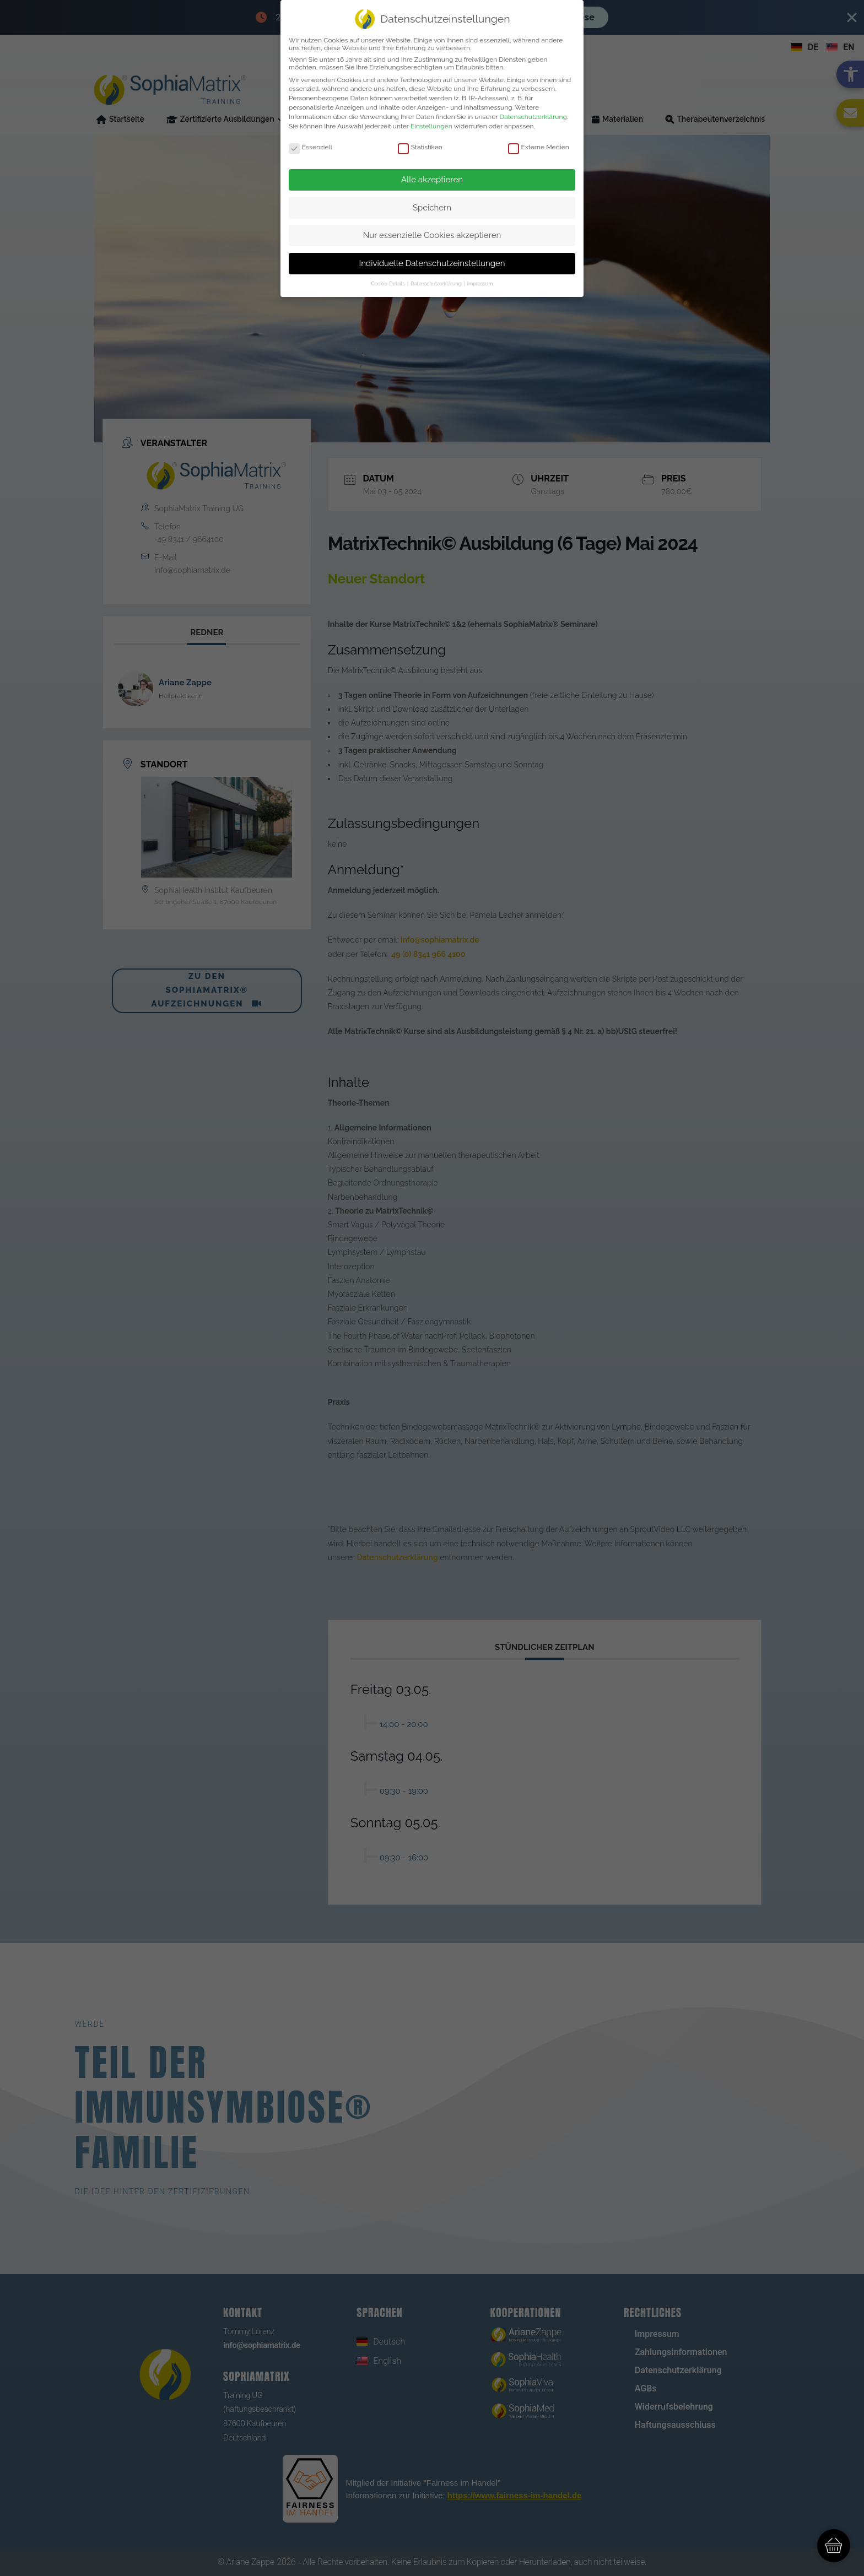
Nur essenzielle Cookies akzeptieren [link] (432, 235)
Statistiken (420, 147)
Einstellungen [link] (431, 126)
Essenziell (310, 147)
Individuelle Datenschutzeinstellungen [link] (432, 263)
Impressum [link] (480, 283)
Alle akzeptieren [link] (432, 180)
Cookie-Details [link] (388, 283)
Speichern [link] (432, 208)
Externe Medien (538, 147)
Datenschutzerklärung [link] (532, 117)
